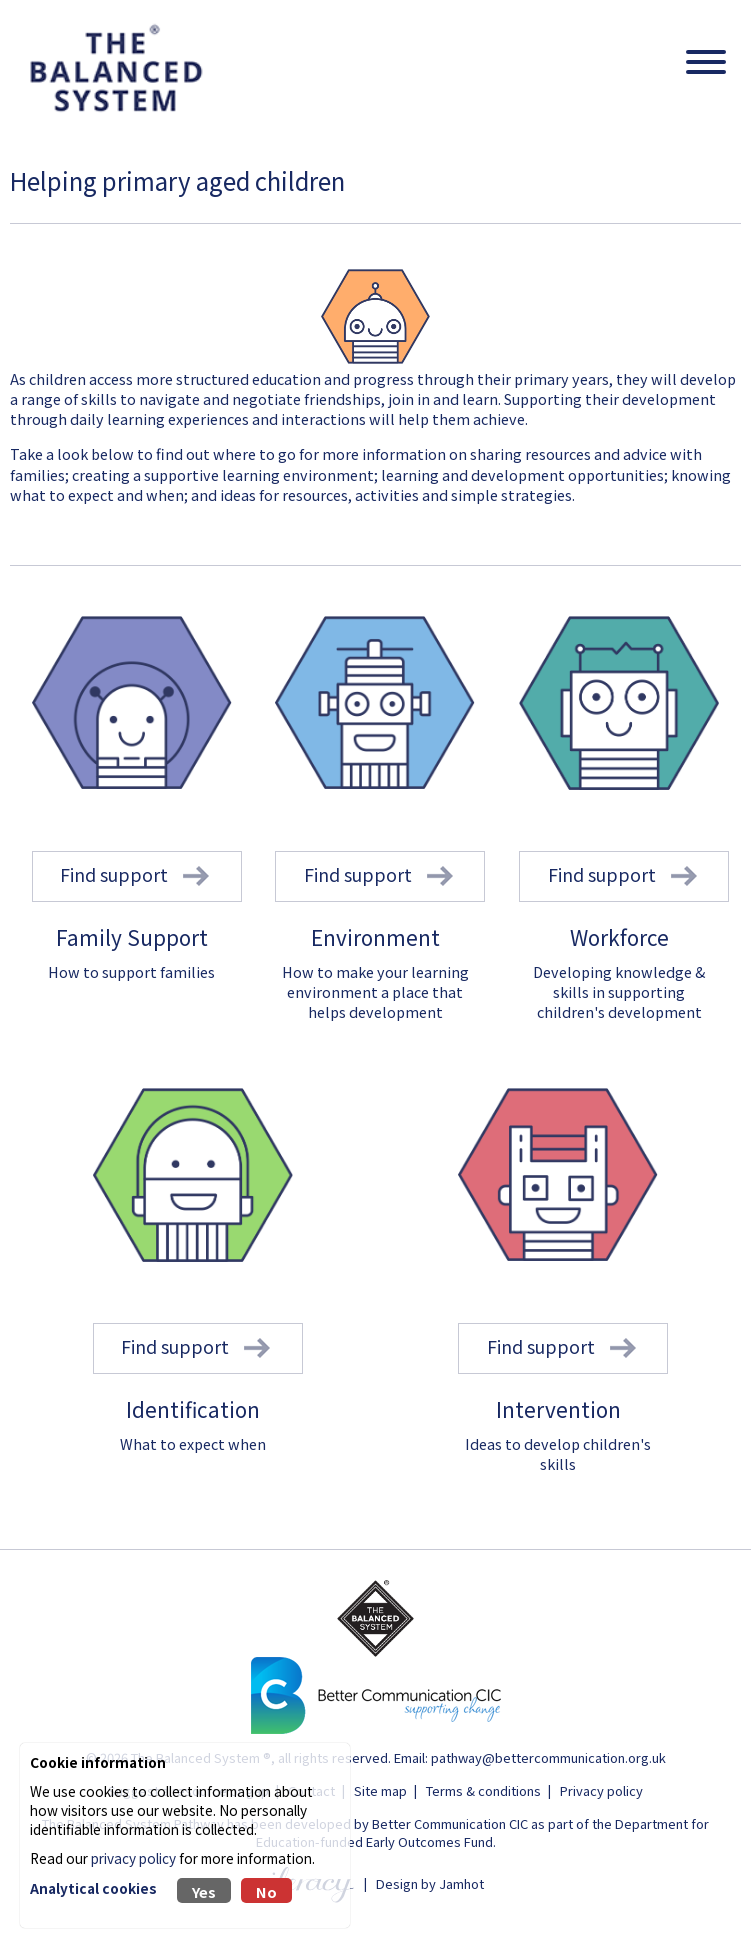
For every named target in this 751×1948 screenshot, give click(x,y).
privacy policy (133, 1858)
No (266, 1891)
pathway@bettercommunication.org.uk (548, 1757)
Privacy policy (601, 1790)
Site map (380, 1790)
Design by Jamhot (430, 1882)
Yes (204, 1891)
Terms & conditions (483, 1790)
